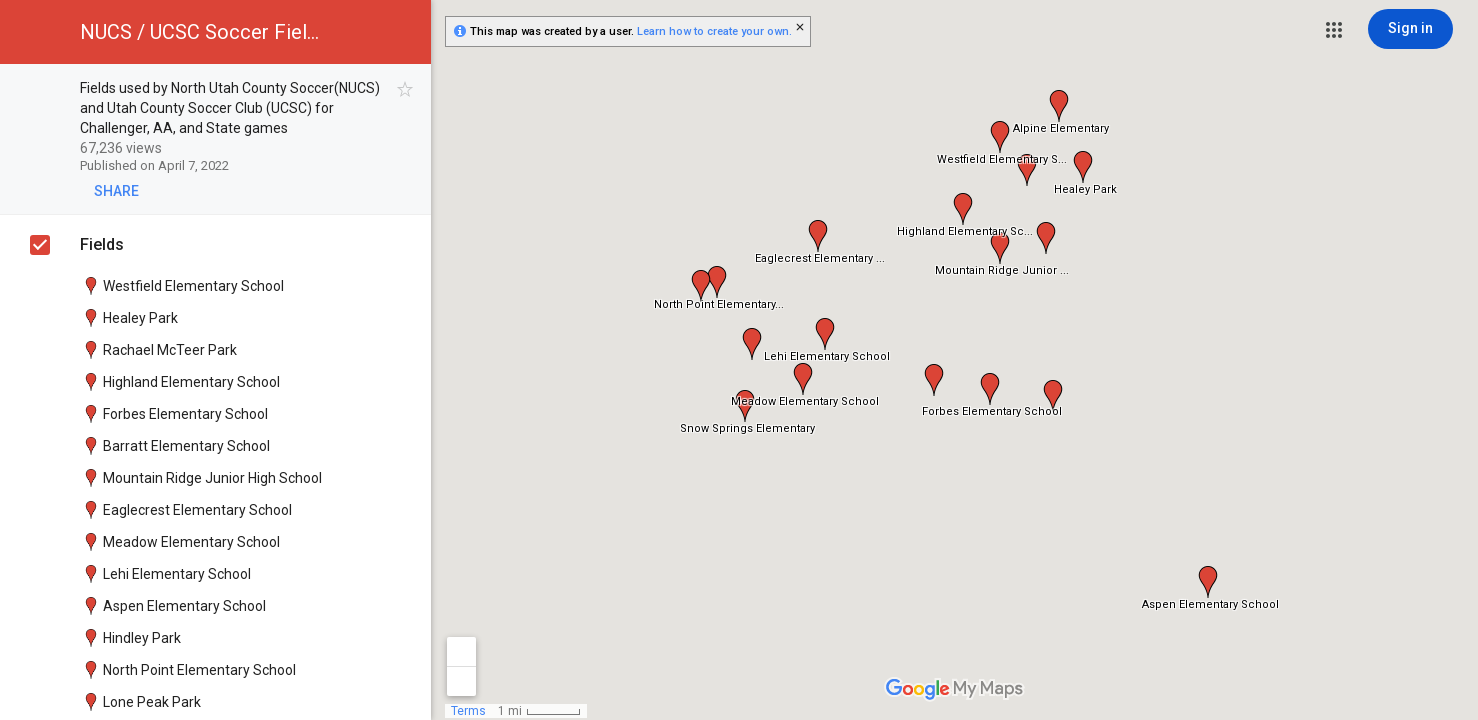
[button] (1334, 30)
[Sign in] (1410, 29)
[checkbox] (405, 89)
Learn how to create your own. (714, 31)
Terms (468, 711)
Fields (102, 244)
